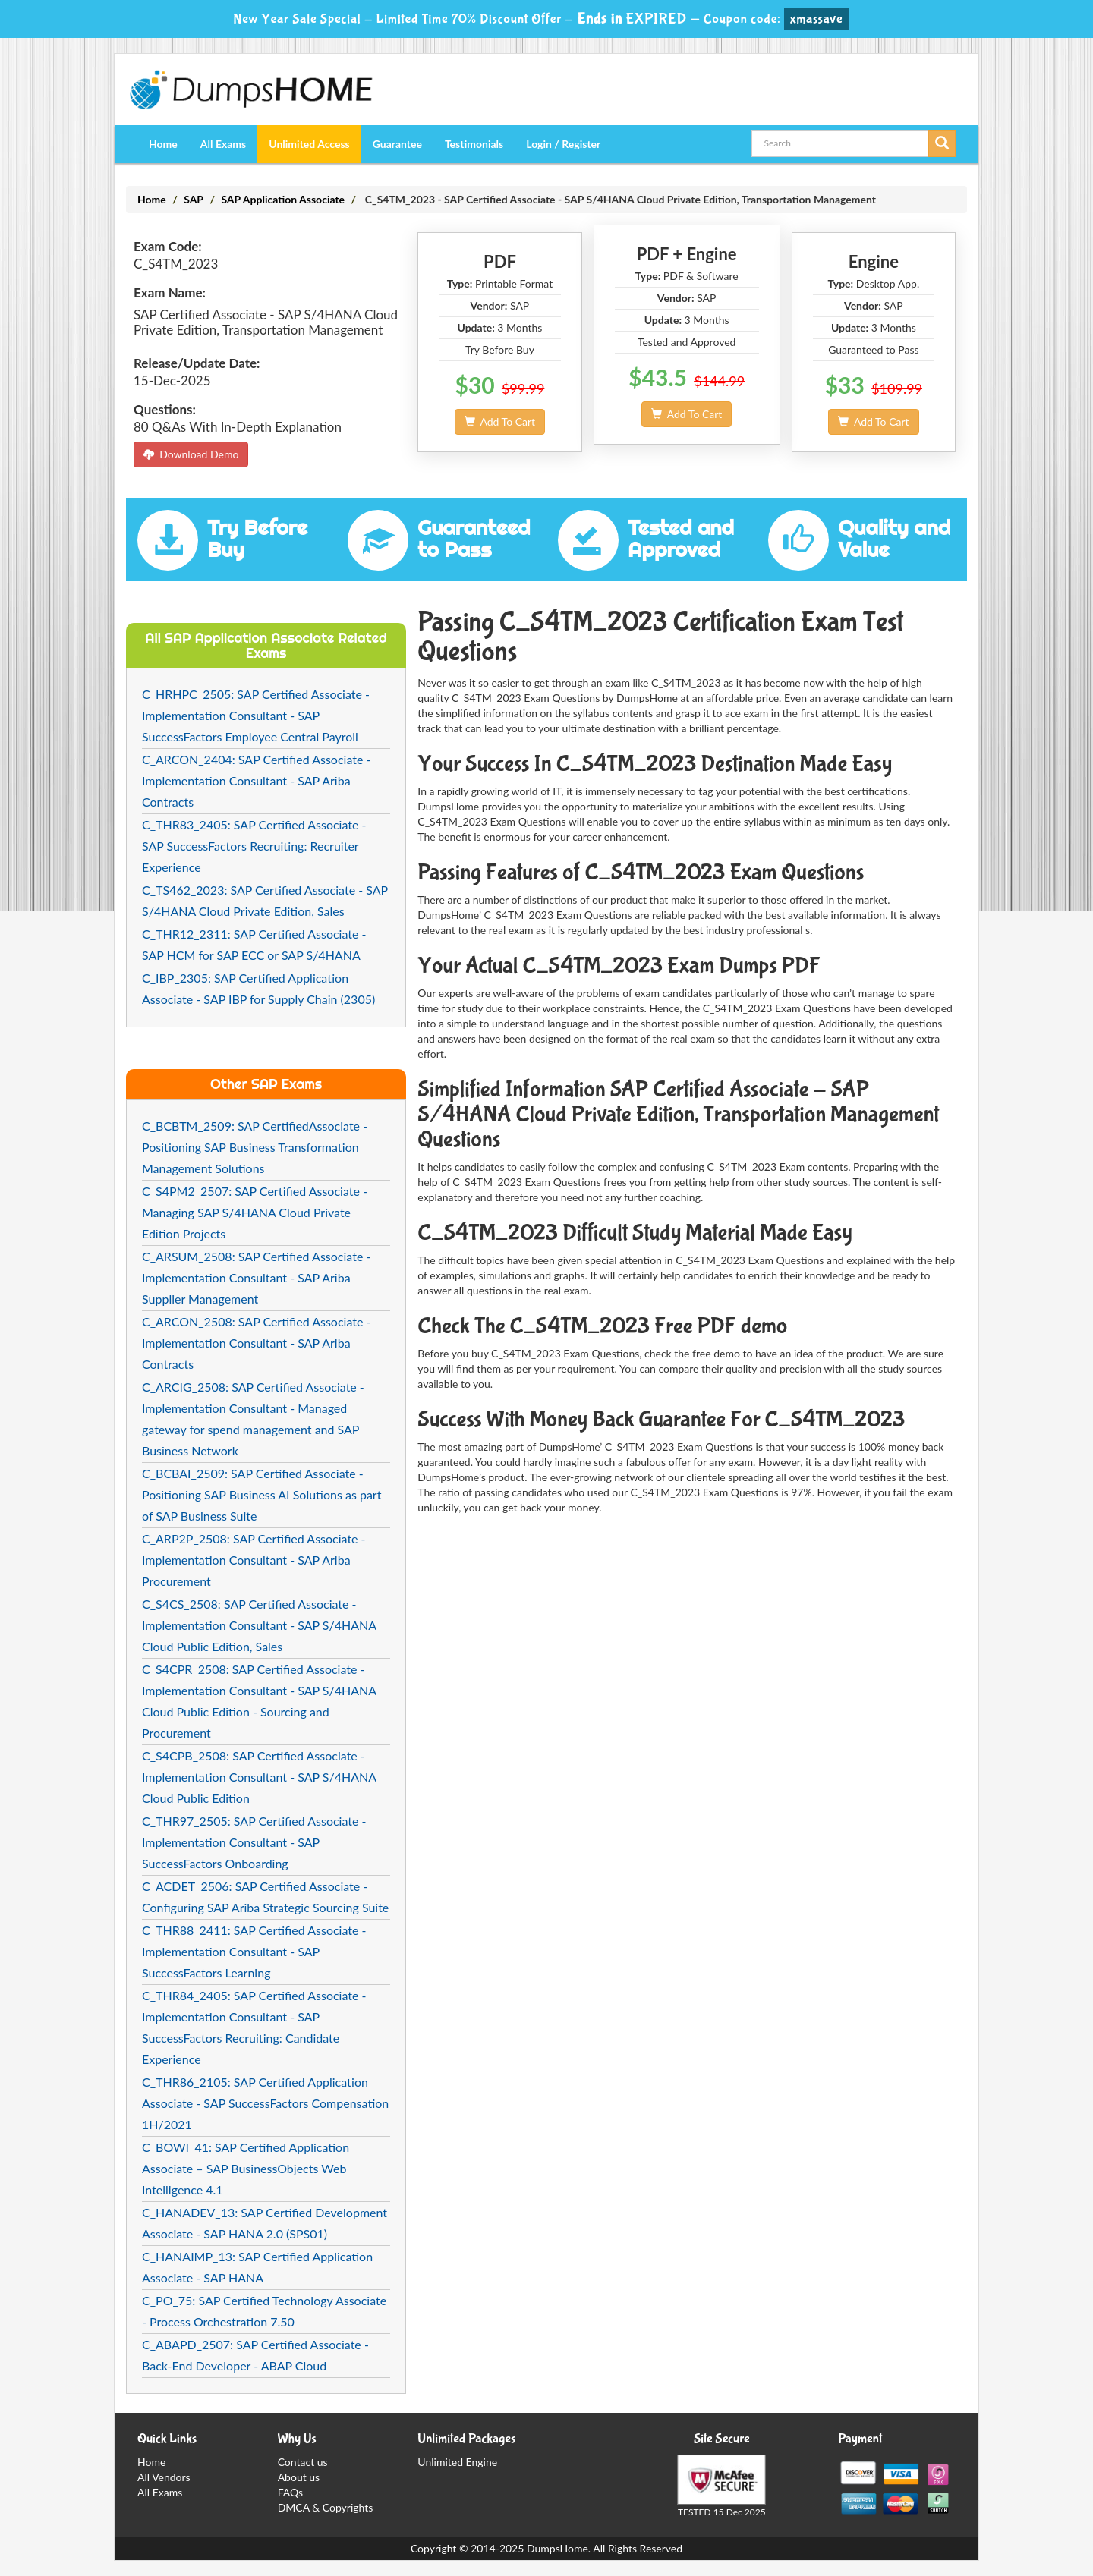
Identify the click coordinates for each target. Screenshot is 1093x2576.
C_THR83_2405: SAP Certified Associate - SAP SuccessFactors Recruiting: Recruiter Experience (254, 845)
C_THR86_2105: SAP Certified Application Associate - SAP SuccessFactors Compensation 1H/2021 (265, 2102)
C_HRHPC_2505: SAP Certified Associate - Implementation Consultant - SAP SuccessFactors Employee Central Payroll (256, 715)
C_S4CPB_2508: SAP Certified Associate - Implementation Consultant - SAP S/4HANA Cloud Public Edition (259, 1776)
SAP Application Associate (283, 199)
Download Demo (190, 454)
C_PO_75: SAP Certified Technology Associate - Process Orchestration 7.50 (264, 2311)
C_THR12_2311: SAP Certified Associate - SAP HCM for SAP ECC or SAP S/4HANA (254, 944)
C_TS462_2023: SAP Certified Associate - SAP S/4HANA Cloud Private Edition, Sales (265, 900)
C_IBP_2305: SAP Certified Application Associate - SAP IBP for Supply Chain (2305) (258, 988)
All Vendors (164, 2477)
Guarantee (397, 143)
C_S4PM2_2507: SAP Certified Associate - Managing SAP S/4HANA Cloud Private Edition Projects (254, 1212)
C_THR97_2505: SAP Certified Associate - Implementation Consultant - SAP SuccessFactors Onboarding (254, 1841)
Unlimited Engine (457, 2461)
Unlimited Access (309, 143)
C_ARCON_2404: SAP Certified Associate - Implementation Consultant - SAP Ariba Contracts (256, 780)
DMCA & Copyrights (325, 2507)
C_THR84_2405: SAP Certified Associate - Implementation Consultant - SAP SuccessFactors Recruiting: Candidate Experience (254, 2027)
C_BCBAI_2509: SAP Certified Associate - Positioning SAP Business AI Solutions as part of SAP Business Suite (261, 1494)
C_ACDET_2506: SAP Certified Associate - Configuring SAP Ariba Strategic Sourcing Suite (265, 1896)
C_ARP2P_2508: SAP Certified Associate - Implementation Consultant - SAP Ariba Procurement (254, 1559)
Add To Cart (500, 421)
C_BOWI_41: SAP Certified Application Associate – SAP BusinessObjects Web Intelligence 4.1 (245, 2168)
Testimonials (474, 143)
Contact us (303, 2461)
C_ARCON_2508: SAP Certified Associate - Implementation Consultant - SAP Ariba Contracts (256, 1342)
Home (163, 143)
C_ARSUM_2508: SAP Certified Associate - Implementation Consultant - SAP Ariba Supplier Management (256, 1277)
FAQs (290, 2492)
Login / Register (563, 143)
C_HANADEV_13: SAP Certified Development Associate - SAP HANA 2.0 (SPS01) (264, 2223)
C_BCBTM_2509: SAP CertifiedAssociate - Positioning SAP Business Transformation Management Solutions (254, 1146)
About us (299, 2477)
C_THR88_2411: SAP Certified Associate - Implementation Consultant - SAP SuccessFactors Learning (254, 1951)
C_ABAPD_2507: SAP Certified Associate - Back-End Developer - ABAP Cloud (255, 2355)
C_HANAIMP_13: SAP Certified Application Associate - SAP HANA (257, 2267)
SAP (193, 199)
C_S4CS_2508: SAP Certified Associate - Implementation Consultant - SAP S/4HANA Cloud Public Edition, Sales (259, 1624)
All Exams (223, 143)
